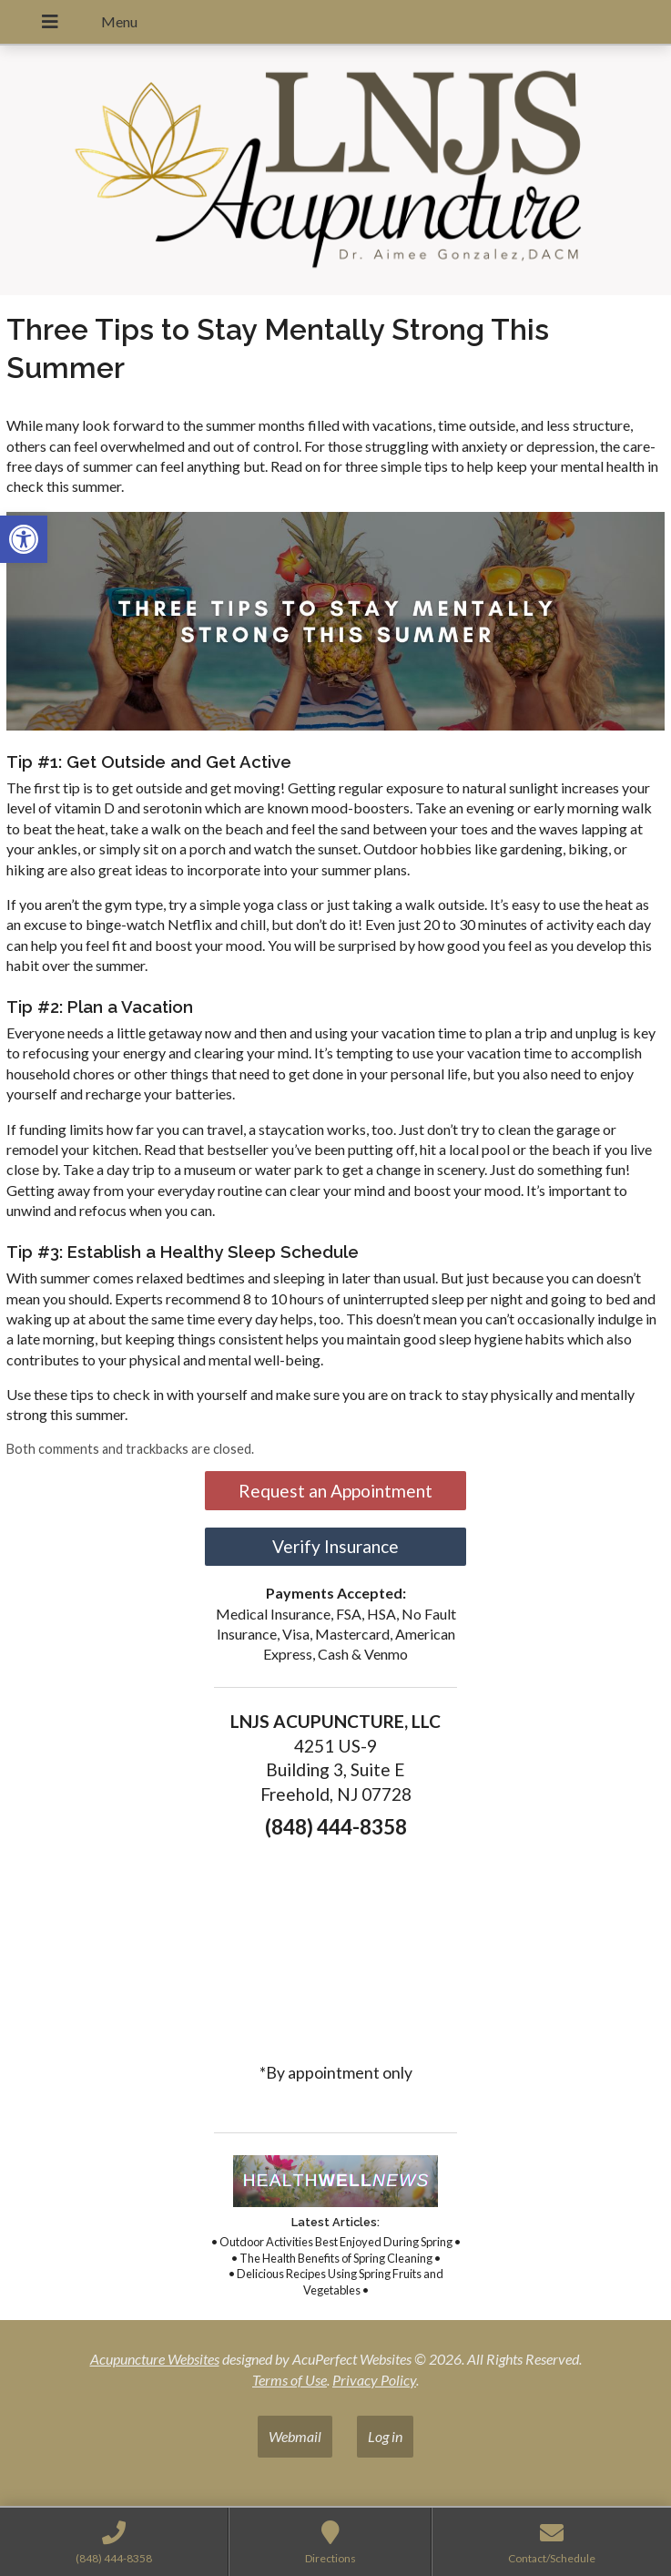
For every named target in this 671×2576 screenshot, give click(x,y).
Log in (385, 2436)
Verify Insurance (335, 1546)
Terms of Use (289, 2379)
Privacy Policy (374, 2379)
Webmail (295, 2436)
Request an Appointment (335, 1490)
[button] (23, 539)
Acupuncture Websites (154, 2358)
